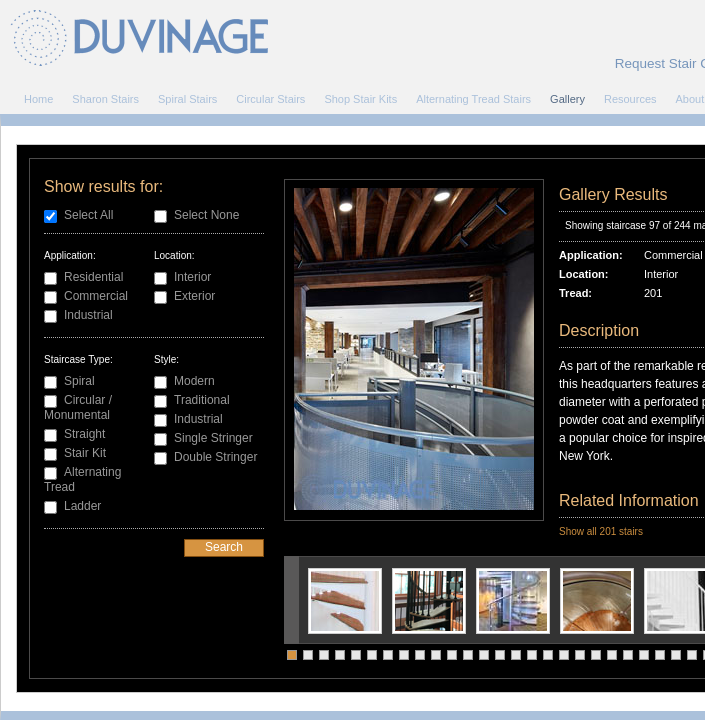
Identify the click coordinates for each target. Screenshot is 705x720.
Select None (206, 215)
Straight (84, 434)
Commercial (96, 296)
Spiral (79, 381)
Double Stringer (215, 457)
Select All (88, 215)
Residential (93, 277)
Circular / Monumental (78, 407)
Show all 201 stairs (601, 531)
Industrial (88, 315)
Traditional (202, 400)
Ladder (82, 506)
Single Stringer (213, 438)
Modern (194, 381)
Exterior (194, 296)
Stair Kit (85, 453)
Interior (192, 277)
